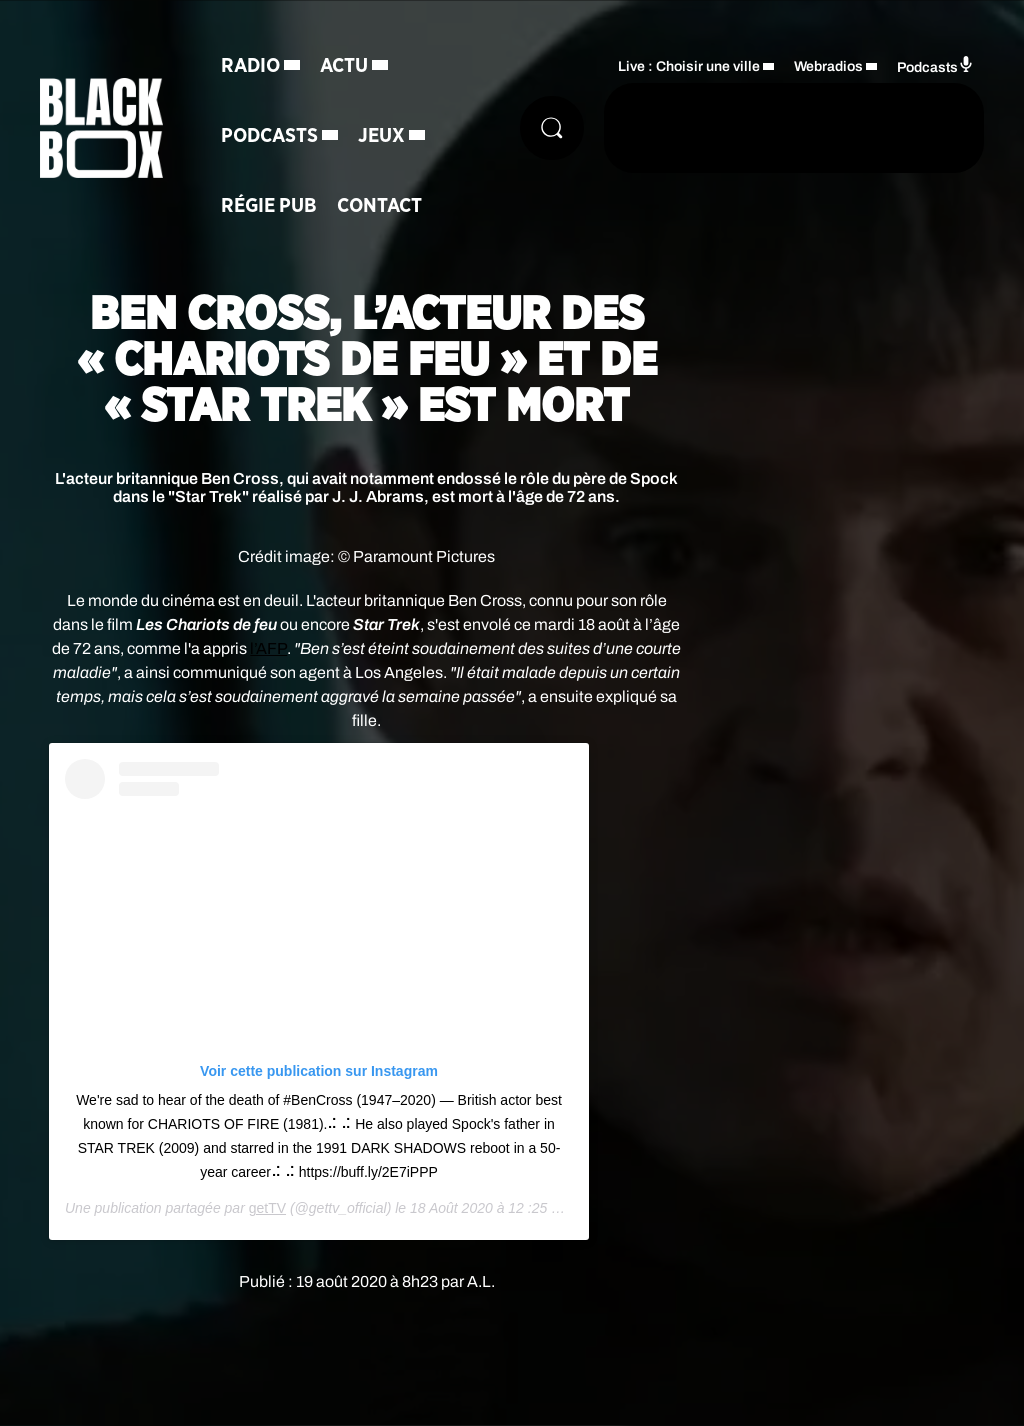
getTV (267, 1208)
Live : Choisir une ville (689, 66)
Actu (344, 66)
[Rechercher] (552, 128)
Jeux (381, 136)
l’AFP (268, 648)
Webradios (828, 66)
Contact (379, 206)
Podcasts (269, 136)
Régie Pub (269, 206)
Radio (250, 66)
